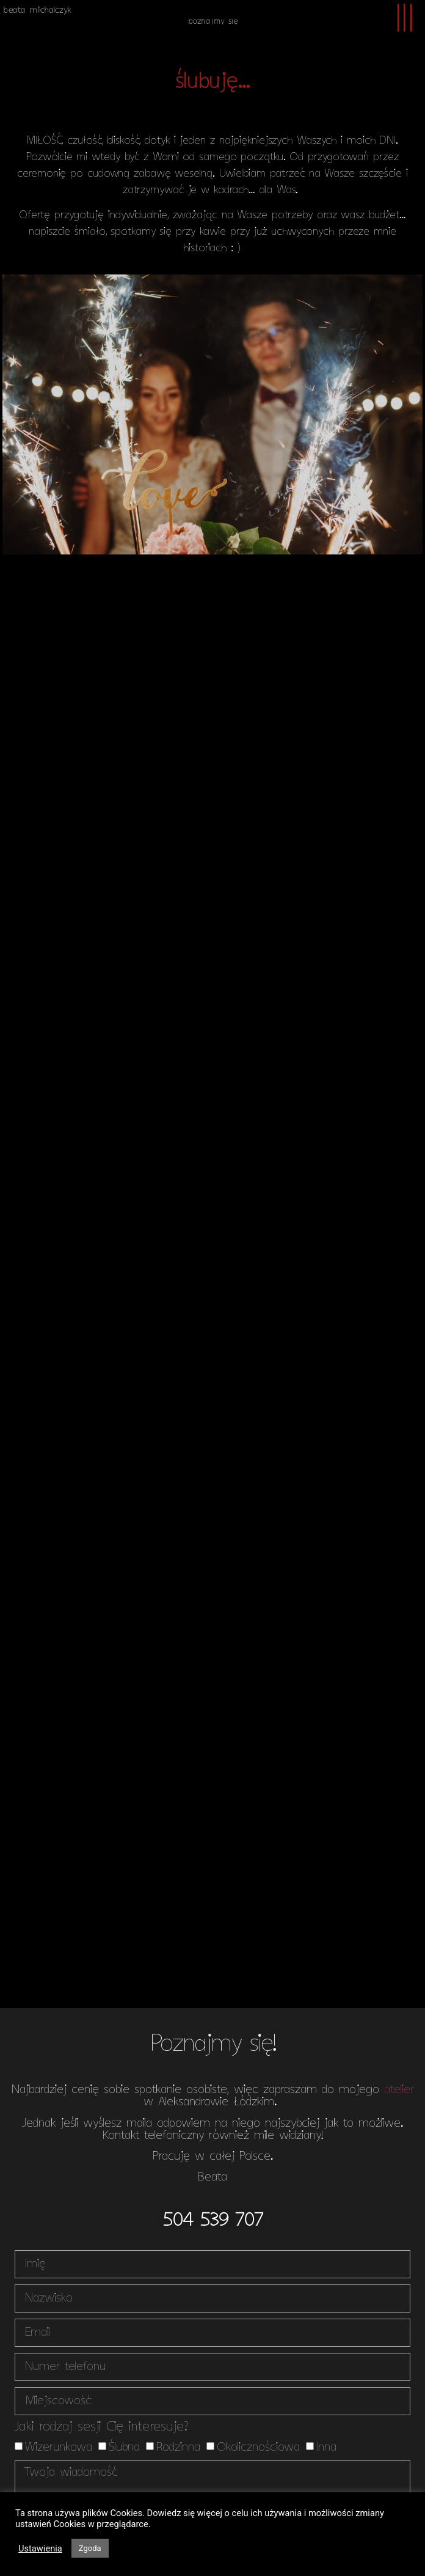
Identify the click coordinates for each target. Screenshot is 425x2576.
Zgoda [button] (90, 2548)
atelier (399, 2090)
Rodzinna (178, 2447)
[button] (212, 2221)
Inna (326, 2447)
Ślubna (124, 2447)
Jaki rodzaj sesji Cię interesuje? (101, 2427)
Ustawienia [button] (40, 2548)
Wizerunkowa (58, 2447)
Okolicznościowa (258, 2447)
